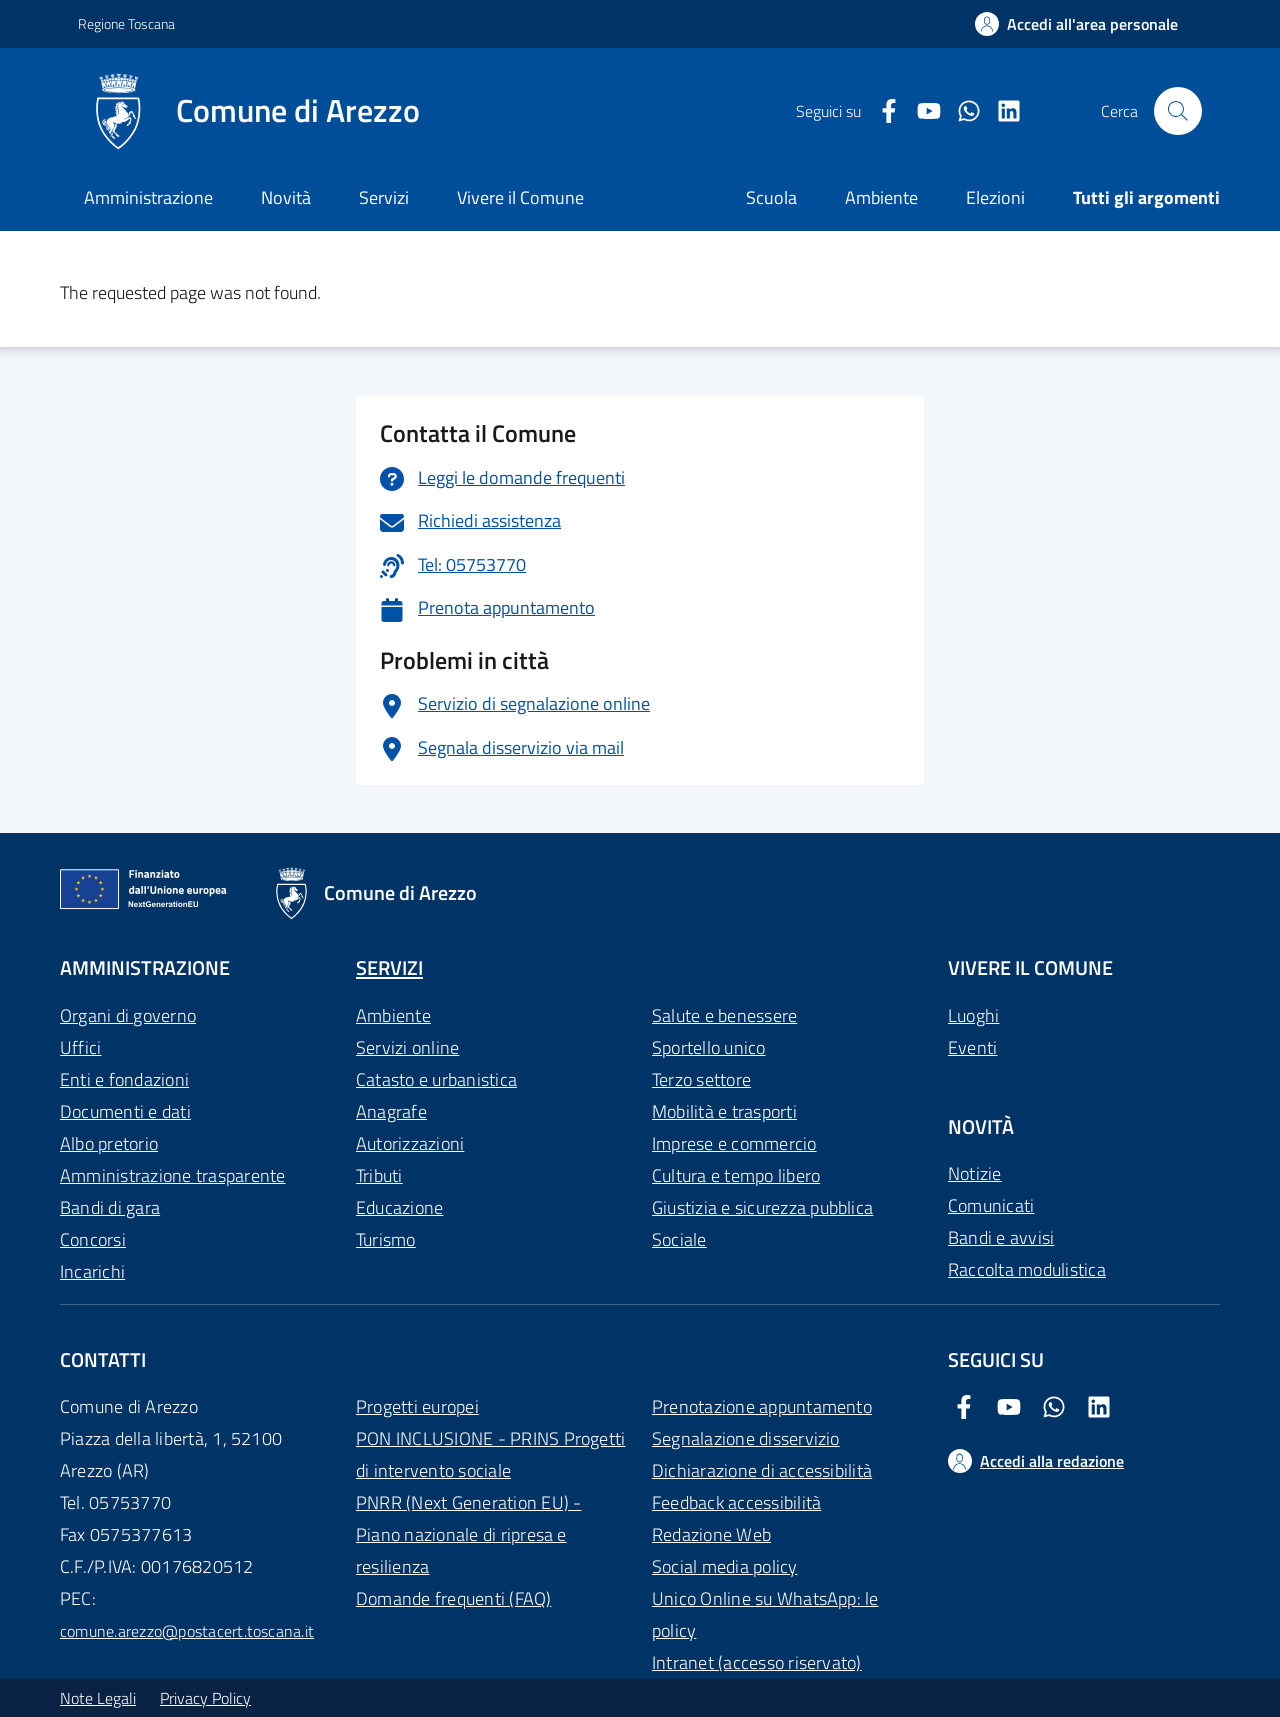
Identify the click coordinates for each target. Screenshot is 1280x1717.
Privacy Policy (205, 1698)
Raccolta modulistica (1027, 1269)
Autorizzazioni (410, 1143)
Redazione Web (711, 1534)
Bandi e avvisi (1001, 1237)
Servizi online (407, 1047)
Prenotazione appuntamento (762, 1406)
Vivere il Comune (520, 197)
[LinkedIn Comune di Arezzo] (1001, 111)
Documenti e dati (125, 1111)
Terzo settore (701, 1079)
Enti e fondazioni (124, 1079)
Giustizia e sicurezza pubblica (762, 1207)
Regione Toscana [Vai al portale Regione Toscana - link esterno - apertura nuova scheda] (126, 23)
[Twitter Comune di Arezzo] (961, 111)
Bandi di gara (110, 1207)
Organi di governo (128, 1015)
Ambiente (393, 1015)
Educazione (399, 1207)
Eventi (972, 1047)
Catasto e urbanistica (436, 1079)
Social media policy (725, 1566)
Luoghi (973, 1015)
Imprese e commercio (734, 1143)
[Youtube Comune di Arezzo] (921, 111)
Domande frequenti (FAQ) (454, 1598)
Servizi (384, 197)
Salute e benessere (724, 1015)
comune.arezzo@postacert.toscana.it (187, 1631)
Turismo (386, 1239)
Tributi (379, 1175)
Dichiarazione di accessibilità (762, 1470)
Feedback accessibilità (736, 1502)
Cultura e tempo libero (736, 1175)
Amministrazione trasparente (172, 1175)
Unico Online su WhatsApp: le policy (765, 1614)
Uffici (80, 1047)
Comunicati (991, 1205)
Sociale (679, 1239)
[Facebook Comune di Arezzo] (881, 111)
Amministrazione (148, 197)
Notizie (975, 1173)
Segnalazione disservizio (746, 1438)
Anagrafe (391, 1111)
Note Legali (98, 1698)
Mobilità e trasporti (724, 1111)
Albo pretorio (109, 1143)
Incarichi (92, 1271)
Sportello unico (709, 1047)
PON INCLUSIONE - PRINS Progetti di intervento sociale (490, 1454)
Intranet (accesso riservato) (757, 1662)
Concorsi (93, 1239)
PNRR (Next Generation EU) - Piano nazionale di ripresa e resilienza (468, 1534)
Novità (286, 197)
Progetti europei (417, 1406)
